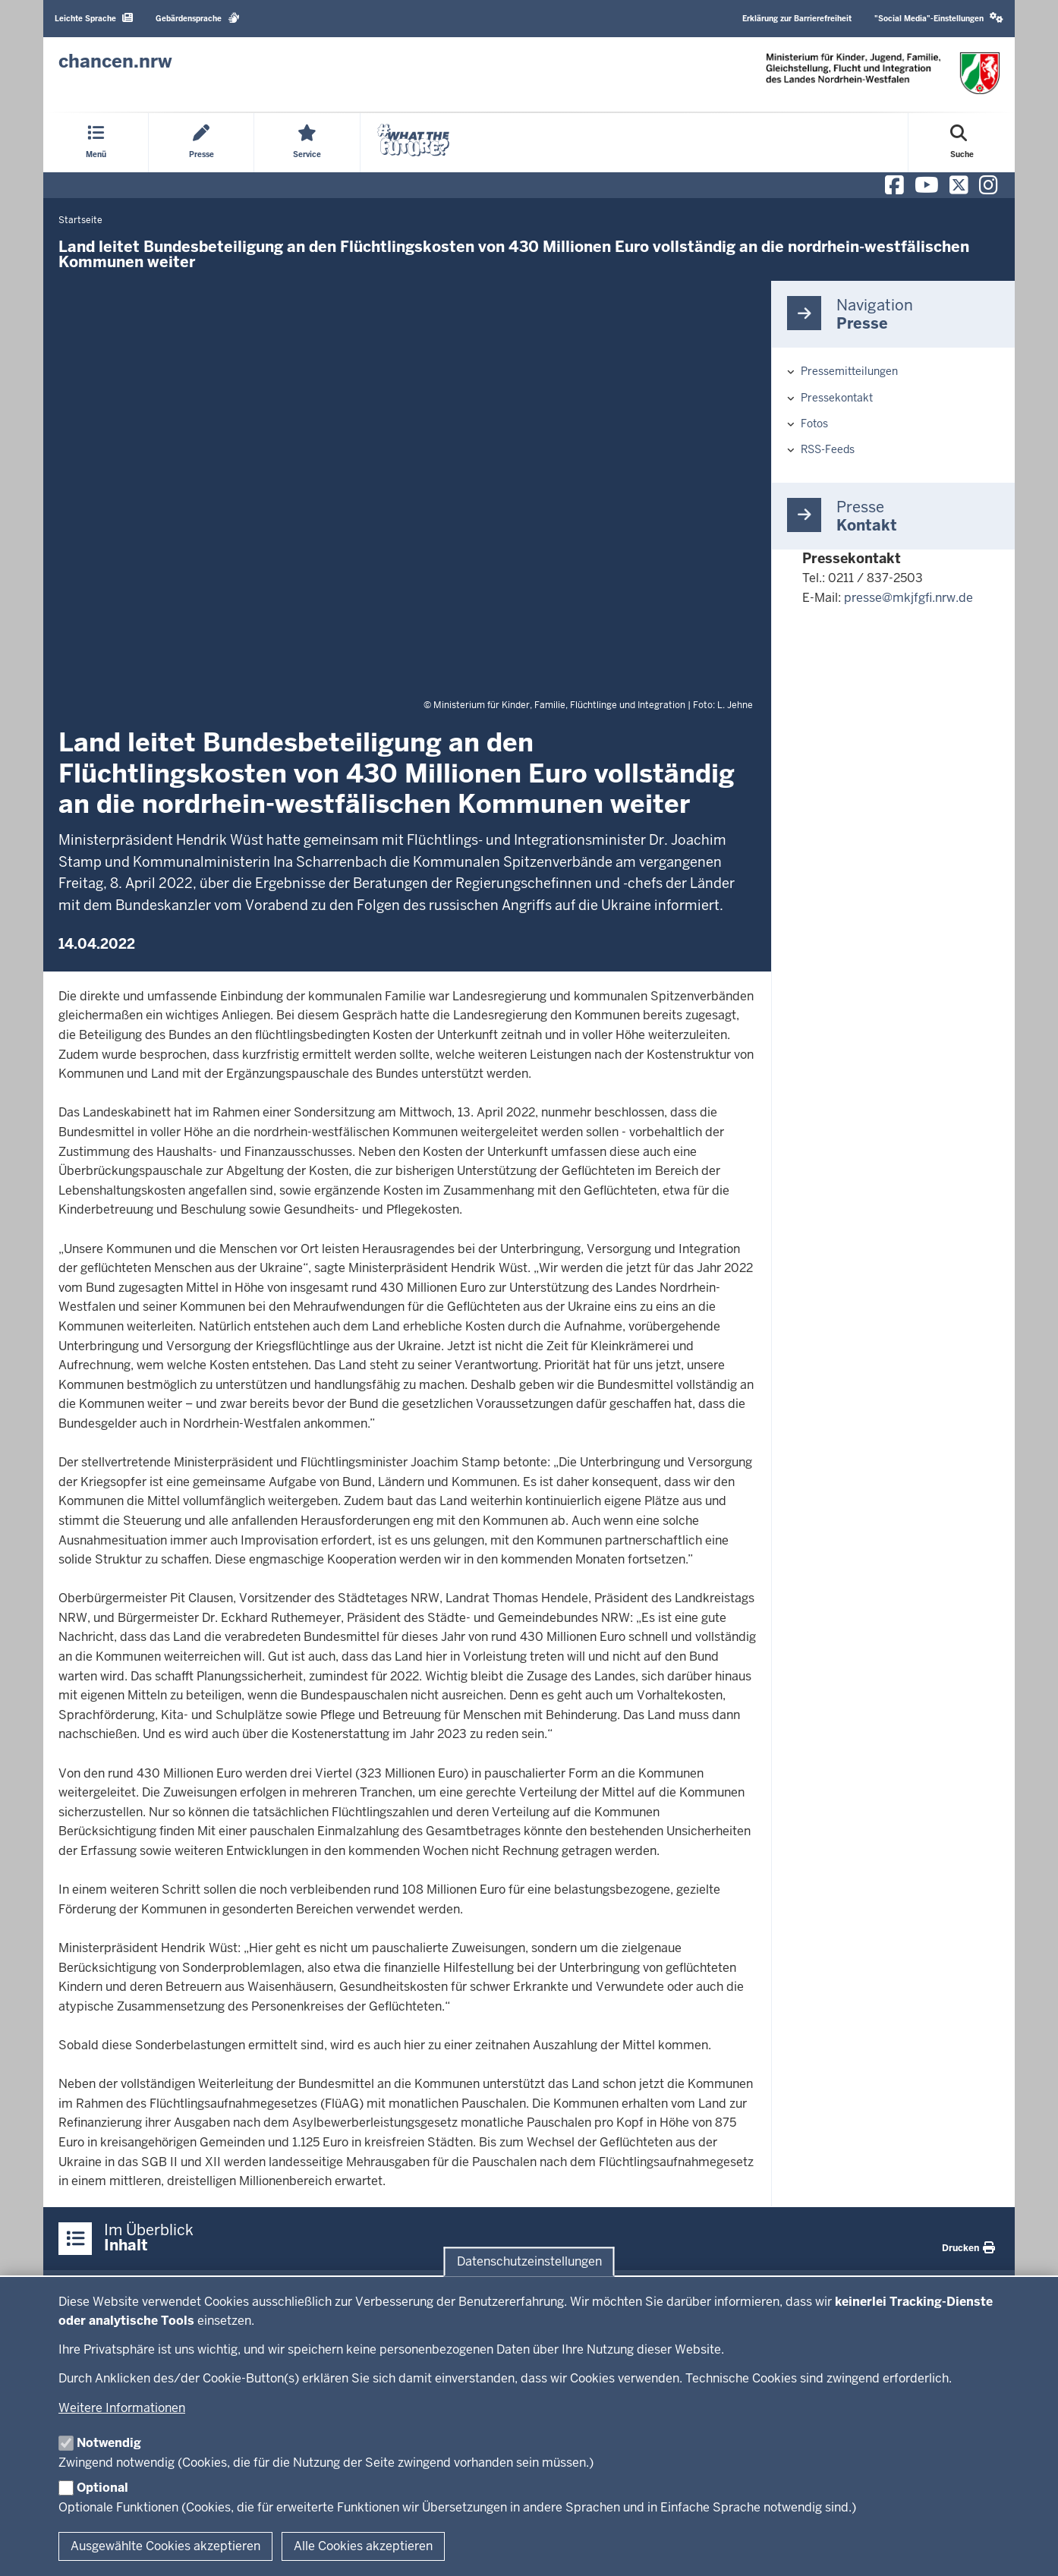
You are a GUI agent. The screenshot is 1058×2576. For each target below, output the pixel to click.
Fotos (814, 423)
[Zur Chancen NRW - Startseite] (115, 61)
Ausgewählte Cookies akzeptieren (165, 2546)
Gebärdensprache (198, 18)
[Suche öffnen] (961, 142)
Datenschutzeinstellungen (529, 2261)
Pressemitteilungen (849, 371)
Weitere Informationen (121, 2408)
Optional (102, 2488)
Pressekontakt (837, 398)
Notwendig (109, 2443)
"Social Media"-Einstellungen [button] (938, 18)
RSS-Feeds (828, 449)
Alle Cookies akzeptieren (363, 2546)
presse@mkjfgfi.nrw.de (908, 598)
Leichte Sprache (94, 18)
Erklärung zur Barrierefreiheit (797, 19)
